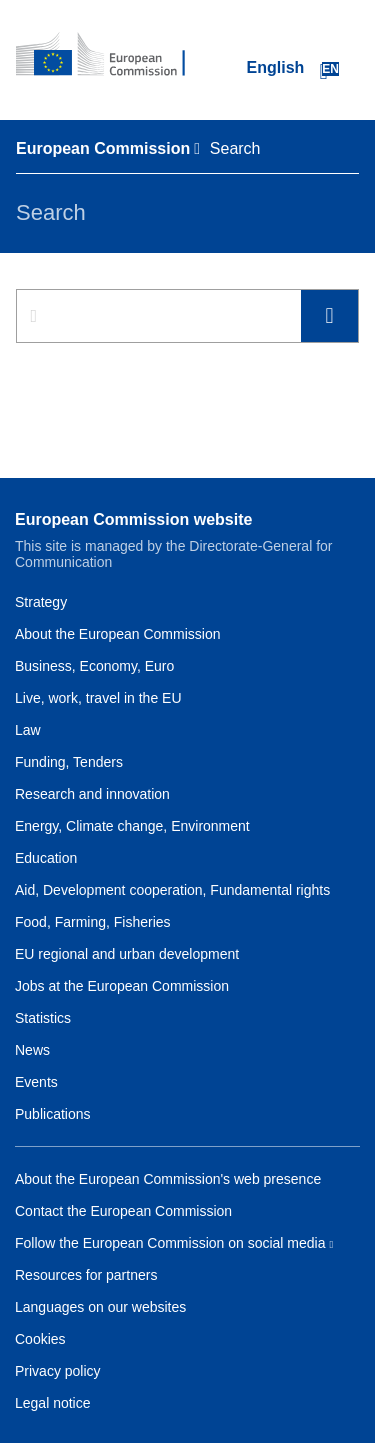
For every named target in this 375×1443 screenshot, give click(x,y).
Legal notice (53, 1403)
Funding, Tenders (69, 762)
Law (28, 730)
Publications (53, 1114)
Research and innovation (92, 794)
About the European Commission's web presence (168, 1179)
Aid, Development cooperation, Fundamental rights (172, 890)
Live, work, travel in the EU (98, 698)
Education (46, 858)
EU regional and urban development (127, 954)
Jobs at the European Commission (122, 986)
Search (329, 316)
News (32, 1050)
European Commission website (133, 519)
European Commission (103, 148)
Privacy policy (58, 1371)
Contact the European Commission (123, 1211)
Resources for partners (86, 1275)
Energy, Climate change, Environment (132, 826)
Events (36, 1082)
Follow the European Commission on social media (170, 1243)
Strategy (41, 602)
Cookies (40, 1339)
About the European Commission (117, 634)
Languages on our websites (100, 1307)
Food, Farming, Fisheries (93, 922)
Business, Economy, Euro (94, 666)
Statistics (43, 1018)
